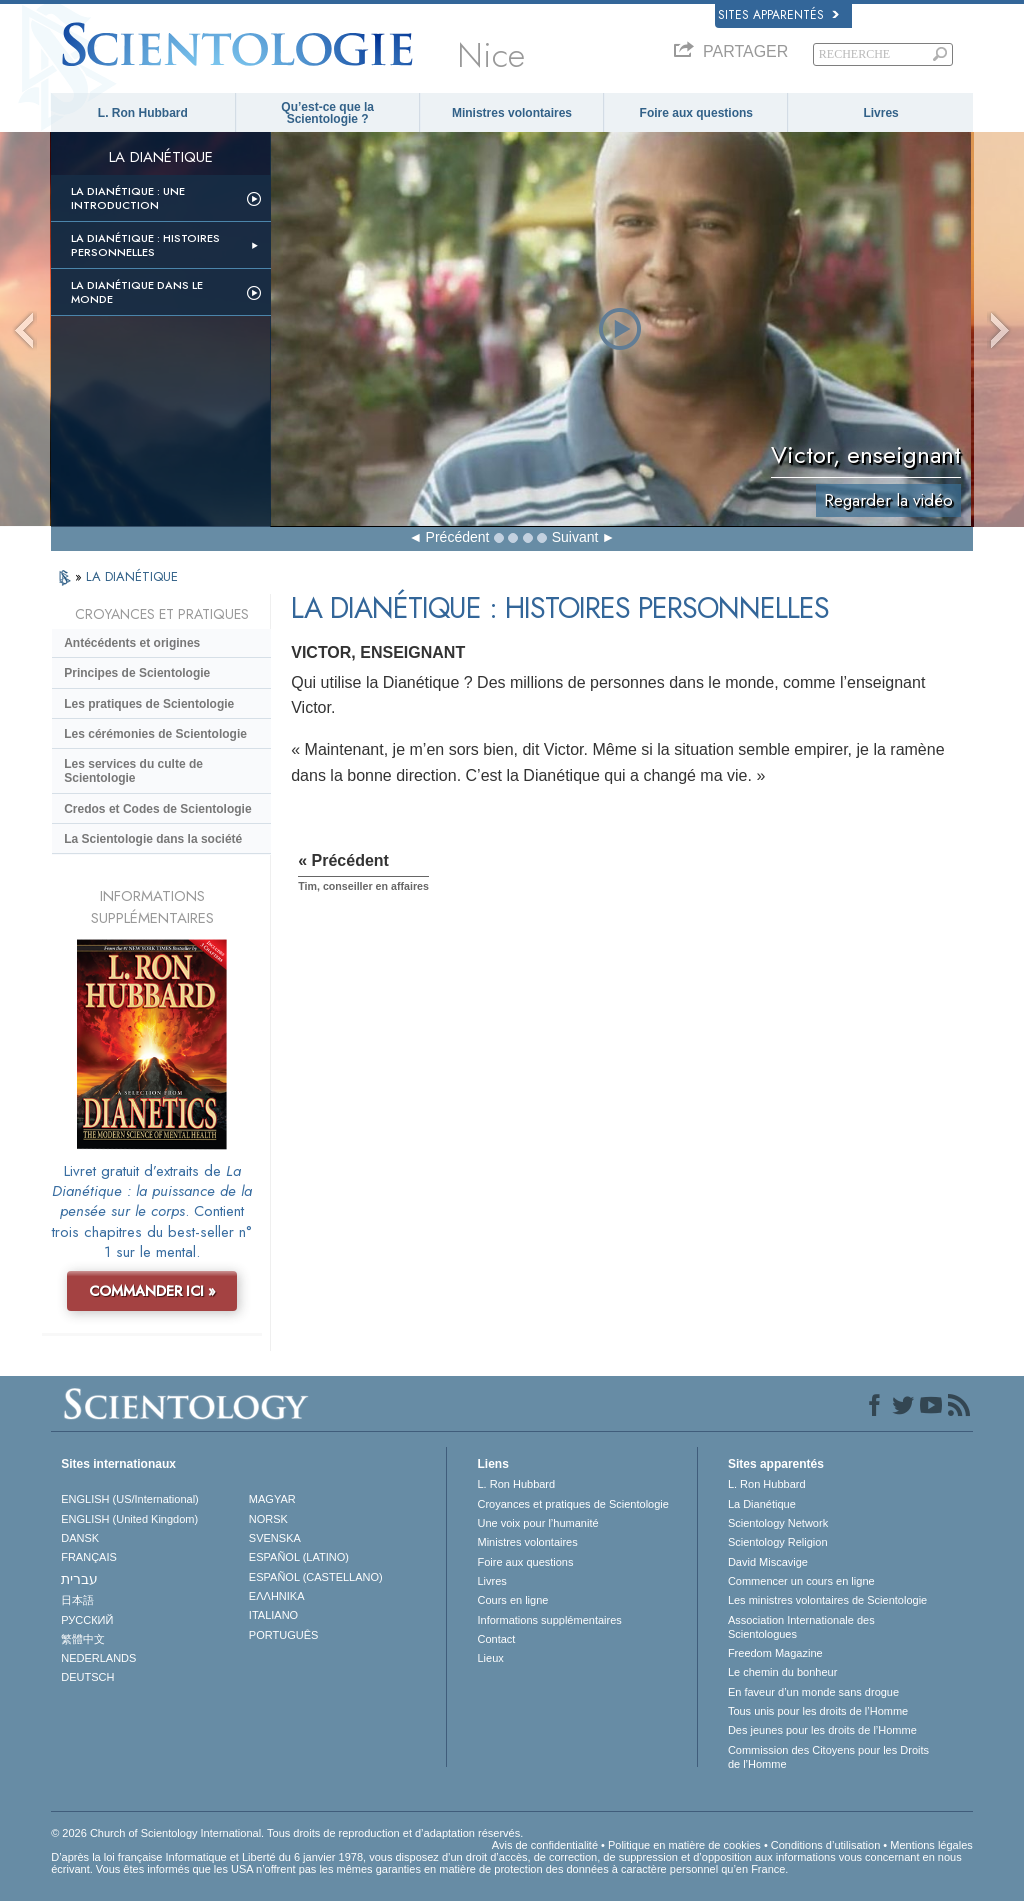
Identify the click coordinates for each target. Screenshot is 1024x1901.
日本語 (77, 1600)
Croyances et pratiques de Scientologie (572, 1504)
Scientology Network (778, 1523)
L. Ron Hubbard (143, 113)
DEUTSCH (87, 1677)
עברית (79, 1579)
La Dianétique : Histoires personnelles (145, 245)
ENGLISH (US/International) (130, 1499)
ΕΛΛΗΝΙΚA (277, 1596)
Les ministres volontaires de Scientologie (827, 1600)
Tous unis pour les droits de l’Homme (818, 1711)
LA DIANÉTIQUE (132, 576)
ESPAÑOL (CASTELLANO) (316, 1577)
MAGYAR (272, 1499)
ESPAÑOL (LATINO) (299, 1557)
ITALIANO (273, 1615)
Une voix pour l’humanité (537, 1523)
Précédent (458, 537)
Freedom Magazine (775, 1653)
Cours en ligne (512, 1600)
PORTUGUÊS (283, 1635)
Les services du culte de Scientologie (133, 771)
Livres (880, 113)
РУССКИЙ (87, 1620)
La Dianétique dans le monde (137, 292)
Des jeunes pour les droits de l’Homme (822, 1730)
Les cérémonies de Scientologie (155, 734)
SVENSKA (275, 1538)
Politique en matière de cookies (684, 1845)
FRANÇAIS (89, 1557)
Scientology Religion (778, 1542)
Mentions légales (931, 1845)
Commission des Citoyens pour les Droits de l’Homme (828, 1757)
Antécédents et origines (132, 643)
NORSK (268, 1519)
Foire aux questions (696, 113)
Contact (496, 1639)
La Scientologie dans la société (153, 839)
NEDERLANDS (98, 1658)
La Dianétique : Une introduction (128, 198)
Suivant (575, 537)
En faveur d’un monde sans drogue (813, 1692)
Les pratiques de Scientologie (149, 704)
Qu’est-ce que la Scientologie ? (327, 113)
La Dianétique (762, 1504)
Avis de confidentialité (545, 1845)
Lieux (490, 1658)
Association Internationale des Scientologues (801, 1627)
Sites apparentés (778, 15)
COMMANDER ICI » (152, 1291)
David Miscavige (768, 1562)
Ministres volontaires (512, 113)
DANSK (80, 1538)
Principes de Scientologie (137, 673)
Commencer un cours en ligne (801, 1581)
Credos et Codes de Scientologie (157, 809)
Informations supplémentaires (549, 1620)
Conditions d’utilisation (825, 1845)
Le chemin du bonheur (782, 1672)
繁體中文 (83, 1639)
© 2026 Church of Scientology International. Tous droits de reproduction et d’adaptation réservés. (287, 1833)
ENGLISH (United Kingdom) (129, 1519)
